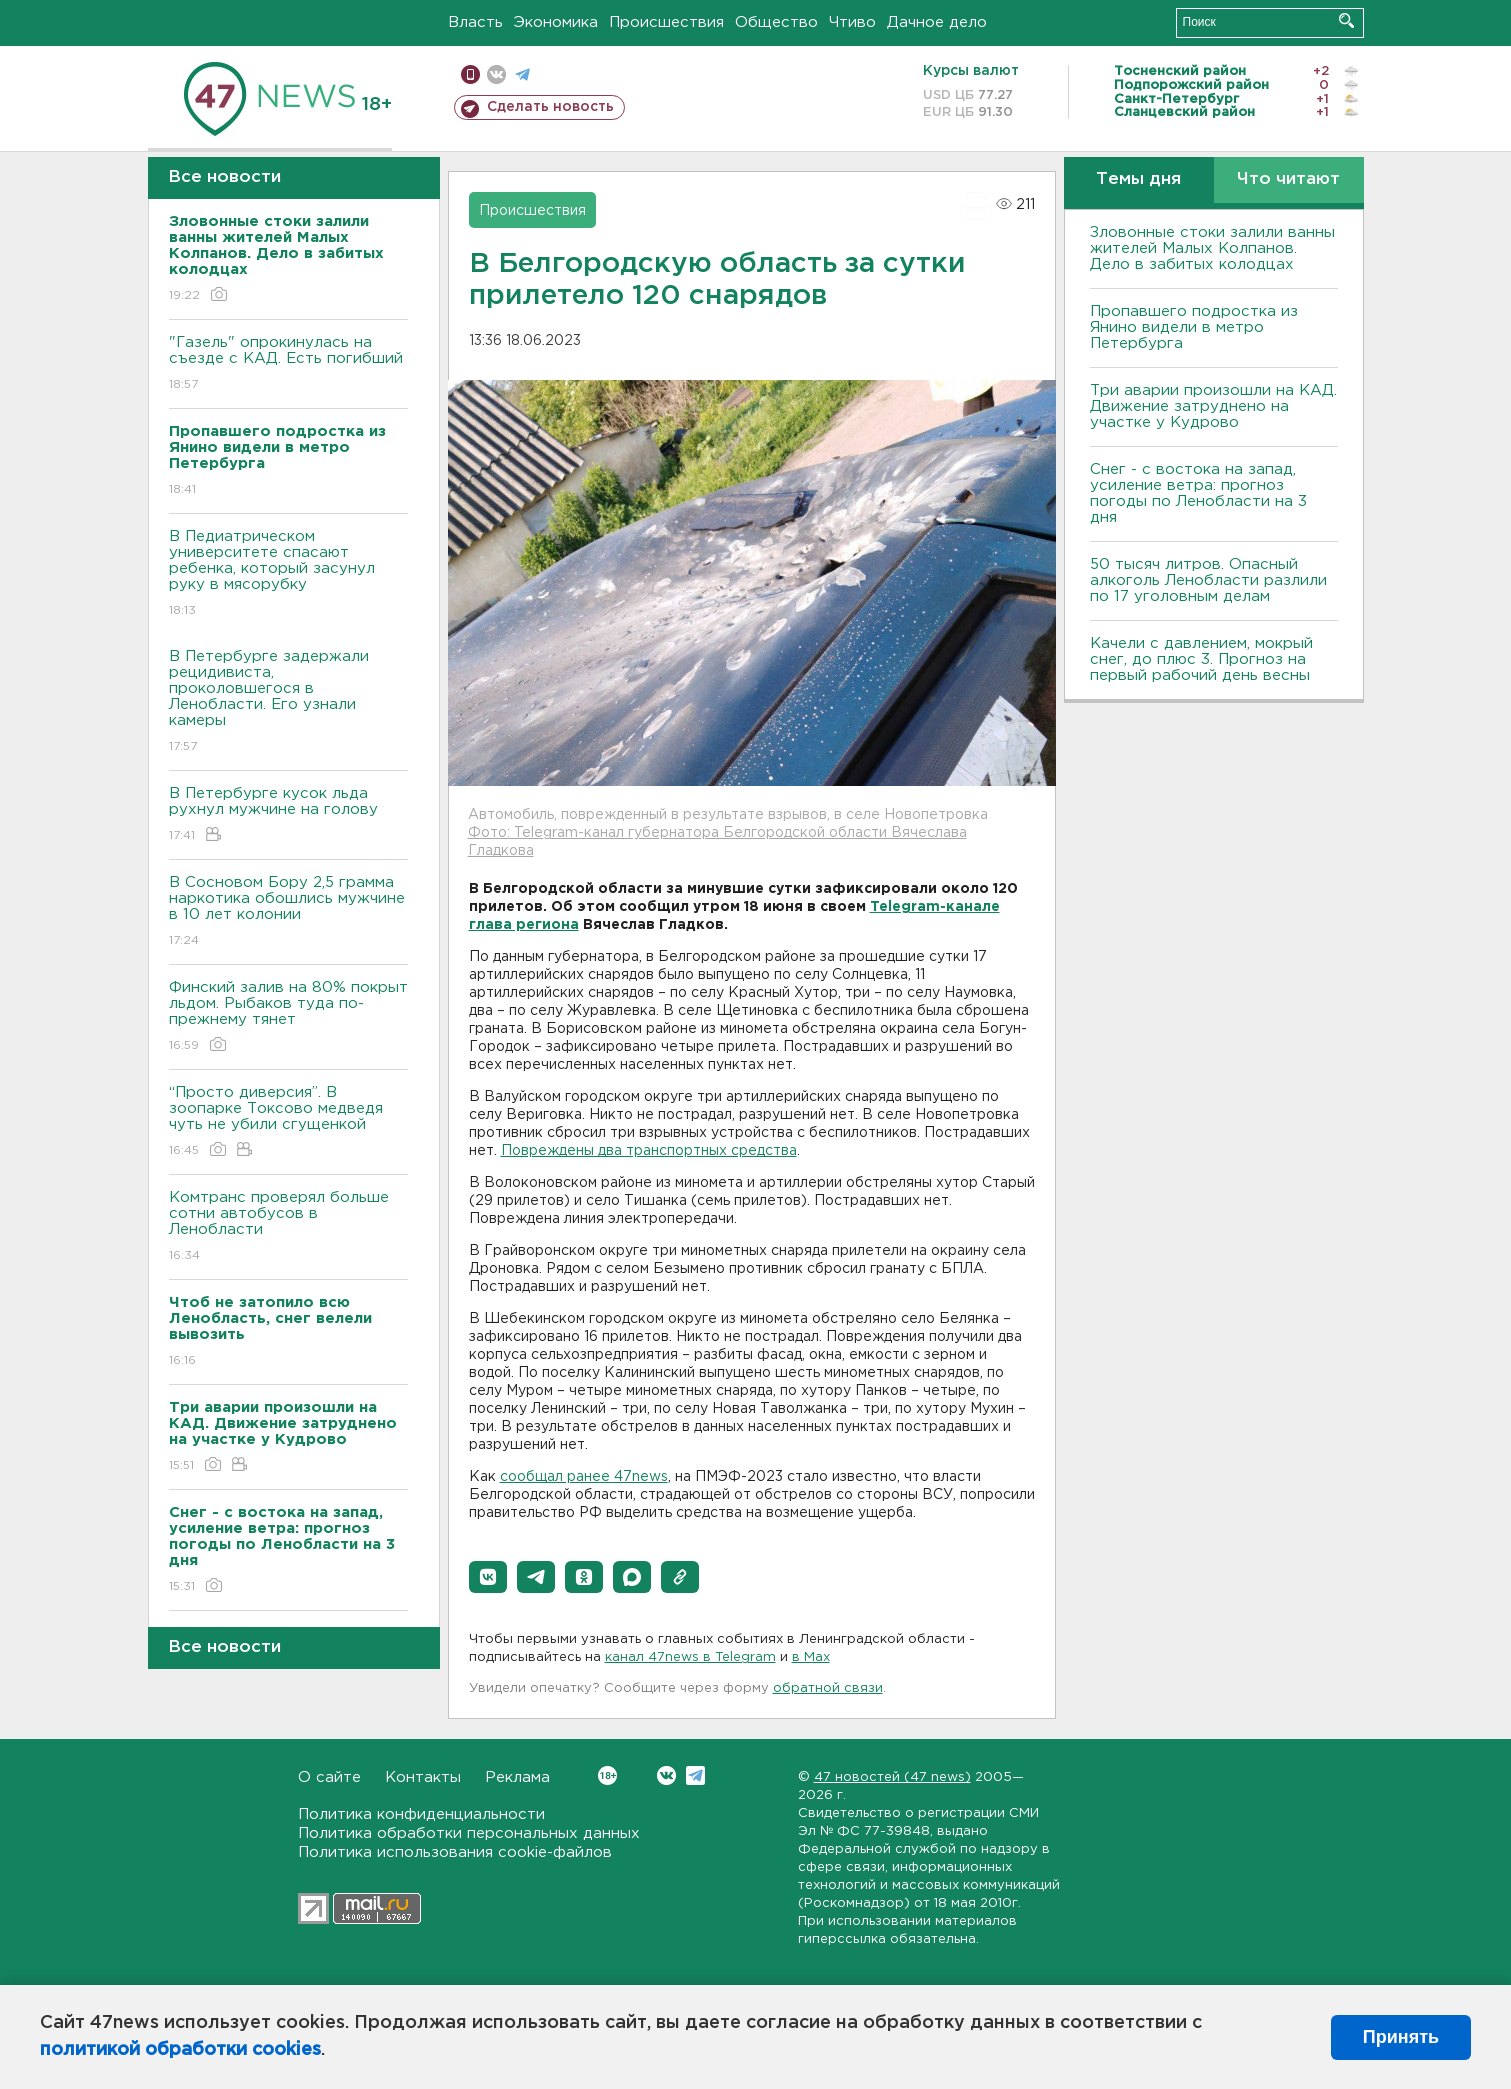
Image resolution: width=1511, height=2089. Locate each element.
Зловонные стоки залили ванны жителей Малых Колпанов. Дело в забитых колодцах (1212, 248)
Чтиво (852, 22)
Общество (776, 22)
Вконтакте (607, 1775)
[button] (488, 1577)
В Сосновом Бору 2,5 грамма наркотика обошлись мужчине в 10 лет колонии (288, 912)
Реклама (517, 1777)
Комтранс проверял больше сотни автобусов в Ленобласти (288, 1227)
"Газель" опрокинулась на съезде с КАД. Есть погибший (288, 364)
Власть (475, 22)
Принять (1401, 2037)
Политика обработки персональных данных (469, 1833)
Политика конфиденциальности (421, 1814)
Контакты (423, 1777)
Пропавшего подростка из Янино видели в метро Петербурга (1194, 327)
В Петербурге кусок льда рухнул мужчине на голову (288, 815)
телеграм (522, 74)
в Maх (811, 1657)
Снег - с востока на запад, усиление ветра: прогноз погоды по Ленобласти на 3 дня (1198, 493)
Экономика (556, 22)
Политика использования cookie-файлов (455, 1852)
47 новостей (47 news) (892, 1777)
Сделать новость (550, 107)
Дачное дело (937, 22)
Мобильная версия (470, 74)
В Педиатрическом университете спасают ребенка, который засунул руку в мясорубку (288, 574)
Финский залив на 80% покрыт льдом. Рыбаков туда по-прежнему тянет (288, 1017)
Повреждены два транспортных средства (649, 1151)
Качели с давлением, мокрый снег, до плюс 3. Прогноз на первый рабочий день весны (1201, 659)
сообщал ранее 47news (584, 1477)
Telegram (695, 1775)
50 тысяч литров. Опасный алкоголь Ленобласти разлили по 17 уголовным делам (1208, 580)
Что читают (1288, 179)
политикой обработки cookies (180, 2050)
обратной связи (828, 1688)
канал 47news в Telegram (690, 1657)
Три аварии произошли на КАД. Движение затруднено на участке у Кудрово (1213, 406)
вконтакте (496, 74)
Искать (1346, 20)
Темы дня (1138, 179)
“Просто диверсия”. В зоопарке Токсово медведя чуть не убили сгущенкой (288, 1122)
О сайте (329, 1777)
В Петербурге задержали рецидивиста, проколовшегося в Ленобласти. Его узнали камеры (288, 702)
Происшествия (666, 22)
